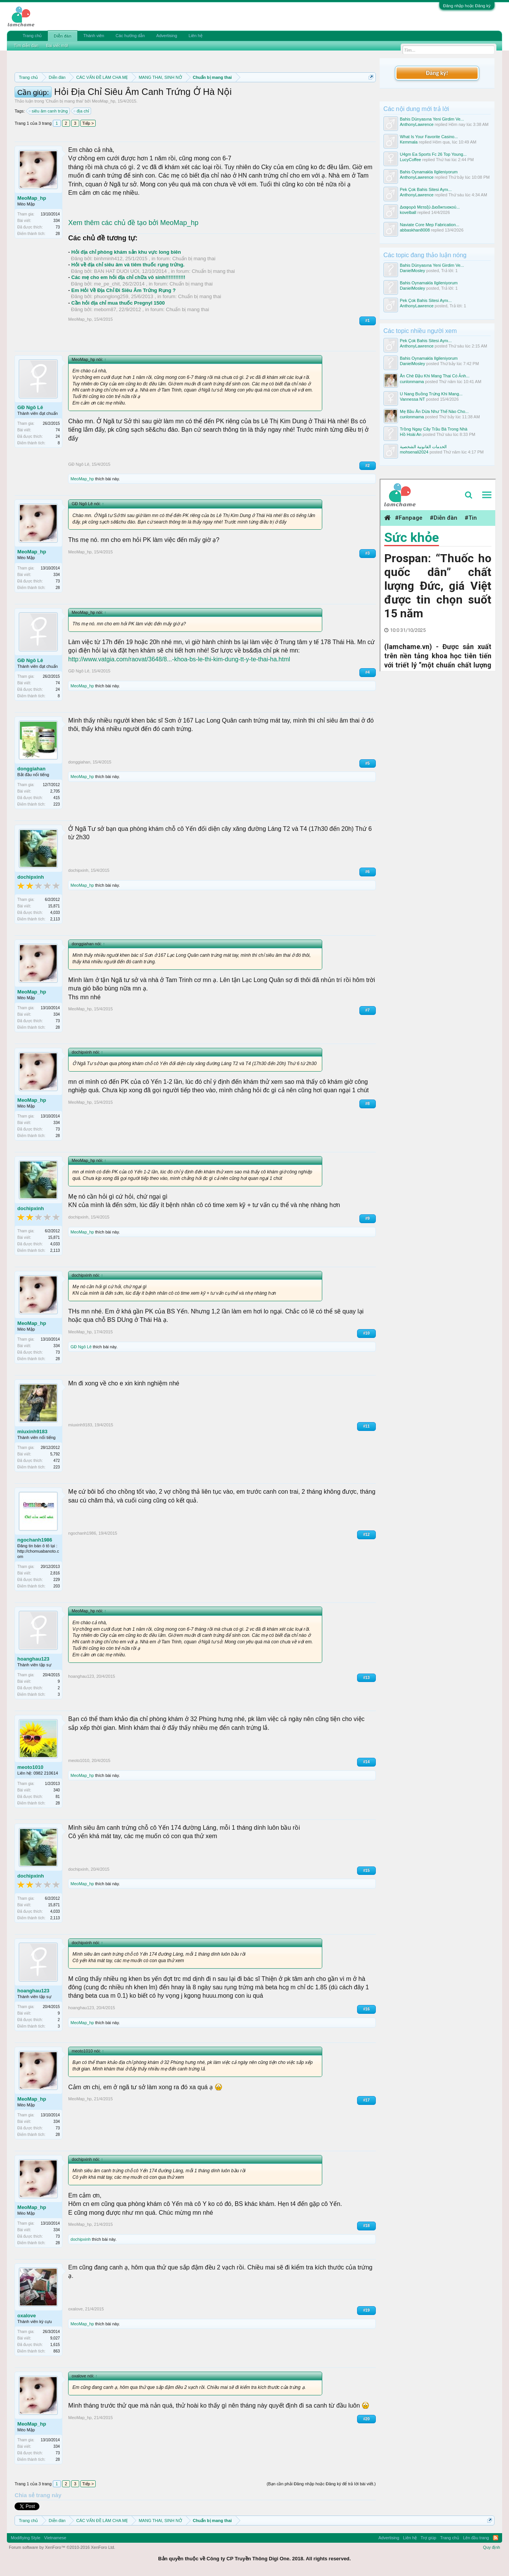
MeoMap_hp (103, 101)
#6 (367, 872)
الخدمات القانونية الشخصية (423, 446)
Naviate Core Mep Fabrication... (429, 224)
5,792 (55, 1454)
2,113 (55, 919)
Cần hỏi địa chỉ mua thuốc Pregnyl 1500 (118, 303)
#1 (367, 320)
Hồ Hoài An (411, 434)
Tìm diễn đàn (26, 45)
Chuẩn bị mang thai (64, 101)
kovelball (408, 212)
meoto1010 (30, 1767)
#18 (366, 2226)
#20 (366, 2419)
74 (57, 430)
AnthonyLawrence (417, 124)
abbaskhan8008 (415, 230)
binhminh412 (108, 258)
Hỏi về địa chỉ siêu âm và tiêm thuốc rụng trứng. (127, 265)
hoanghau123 (33, 1659)
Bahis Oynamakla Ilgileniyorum (429, 172)
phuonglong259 (111, 296)
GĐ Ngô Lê (30, 407)
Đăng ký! (437, 73)
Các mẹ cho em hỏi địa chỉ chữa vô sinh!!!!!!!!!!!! (128, 277)
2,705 (55, 791)
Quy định (491, 2547)
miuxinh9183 (32, 1431)
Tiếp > (88, 123)
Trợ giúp (428, 2537)
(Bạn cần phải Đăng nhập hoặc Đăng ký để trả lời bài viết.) (321, 2483)
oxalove (26, 2315)
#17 (366, 2100)
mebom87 (105, 309)
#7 (367, 1010)
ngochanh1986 (34, 1540)
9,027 (55, 2338)
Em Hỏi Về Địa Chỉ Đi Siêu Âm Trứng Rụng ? (123, 290)
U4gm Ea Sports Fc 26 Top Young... (433, 154)
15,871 (54, 906)
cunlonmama (412, 381)
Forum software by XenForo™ (62, 2547)
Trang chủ (32, 35)
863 (57, 2351)
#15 (366, 1870)
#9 (367, 1218)
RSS (495, 2537)
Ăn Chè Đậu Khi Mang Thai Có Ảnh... (435, 376)
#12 (366, 1534)
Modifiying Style (25, 2537)
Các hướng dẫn (130, 35)
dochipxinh (30, 877)
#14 (366, 1762)
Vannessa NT (412, 399)
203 (57, 1586)
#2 (367, 465)
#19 (366, 2310)
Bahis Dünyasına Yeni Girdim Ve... (432, 119)
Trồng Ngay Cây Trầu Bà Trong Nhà (433, 429)
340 (57, 1790)
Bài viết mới (57, 45)
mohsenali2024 (414, 452)
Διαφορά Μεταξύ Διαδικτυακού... (430, 207)
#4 (367, 672)
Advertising (166, 35)
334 (57, 221)
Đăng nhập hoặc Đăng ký (467, 5)
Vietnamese (55, 2537)
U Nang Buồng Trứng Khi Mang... (431, 394)
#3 (367, 553)
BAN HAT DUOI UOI (116, 271)
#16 (366, 2009)
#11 (366, 1426)
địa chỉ (81, 111)
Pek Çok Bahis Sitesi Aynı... (426, 189)
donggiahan (31, 769)
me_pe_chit (107, 284)
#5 (367, 763)
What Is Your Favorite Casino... (429, 136)
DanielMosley (412, 270)
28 (57, 234)
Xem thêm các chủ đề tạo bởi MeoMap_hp (133, 223)
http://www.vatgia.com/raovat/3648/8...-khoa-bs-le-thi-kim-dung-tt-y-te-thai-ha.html (179, 659)
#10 (366, 1333)
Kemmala (409, 142)
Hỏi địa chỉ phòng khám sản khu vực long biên (126, 252)
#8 (367, 1103)
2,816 (55, 1573)
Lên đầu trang (476, 2537)
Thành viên (93, 35)
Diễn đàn (62, 36)
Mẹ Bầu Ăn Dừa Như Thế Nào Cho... (434, 411)
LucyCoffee (410, 159)
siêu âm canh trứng (48, 111)
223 (57, 804)
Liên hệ (195, 35)
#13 (366, 1677)
